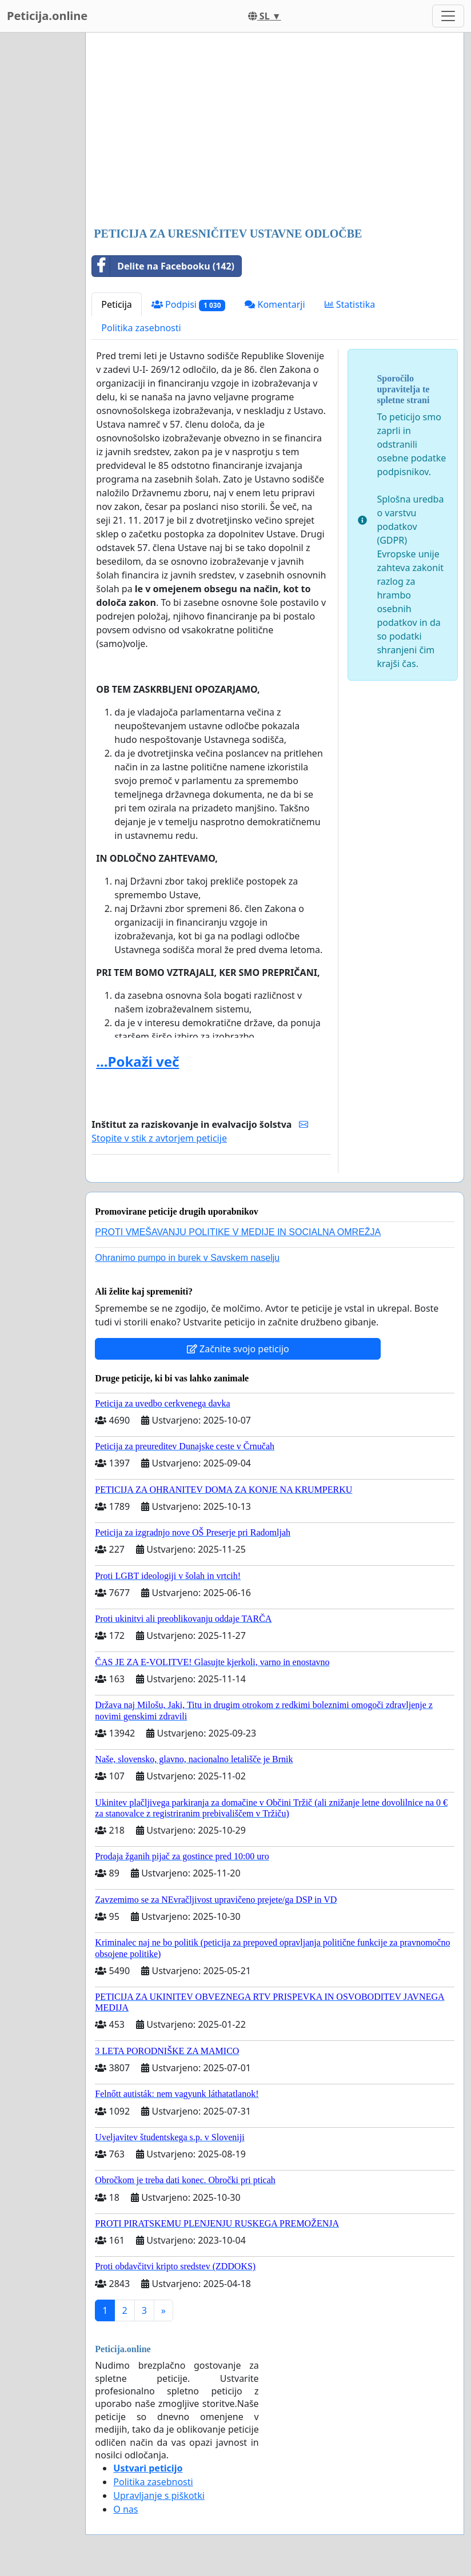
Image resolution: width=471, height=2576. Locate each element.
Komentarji (275, 304)
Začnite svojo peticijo (238, 1349)
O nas (125, 2509)
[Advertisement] (274, 131)
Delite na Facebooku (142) (163, 266)
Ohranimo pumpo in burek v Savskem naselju (187, 1258)
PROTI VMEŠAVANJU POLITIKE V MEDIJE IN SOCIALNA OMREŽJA (238, 1232)
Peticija (116, 304)
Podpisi (188, 304)
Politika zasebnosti (141, 328)
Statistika (350, 304)
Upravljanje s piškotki (159, 2495)
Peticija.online (47, 15)
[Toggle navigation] (448, 16)
